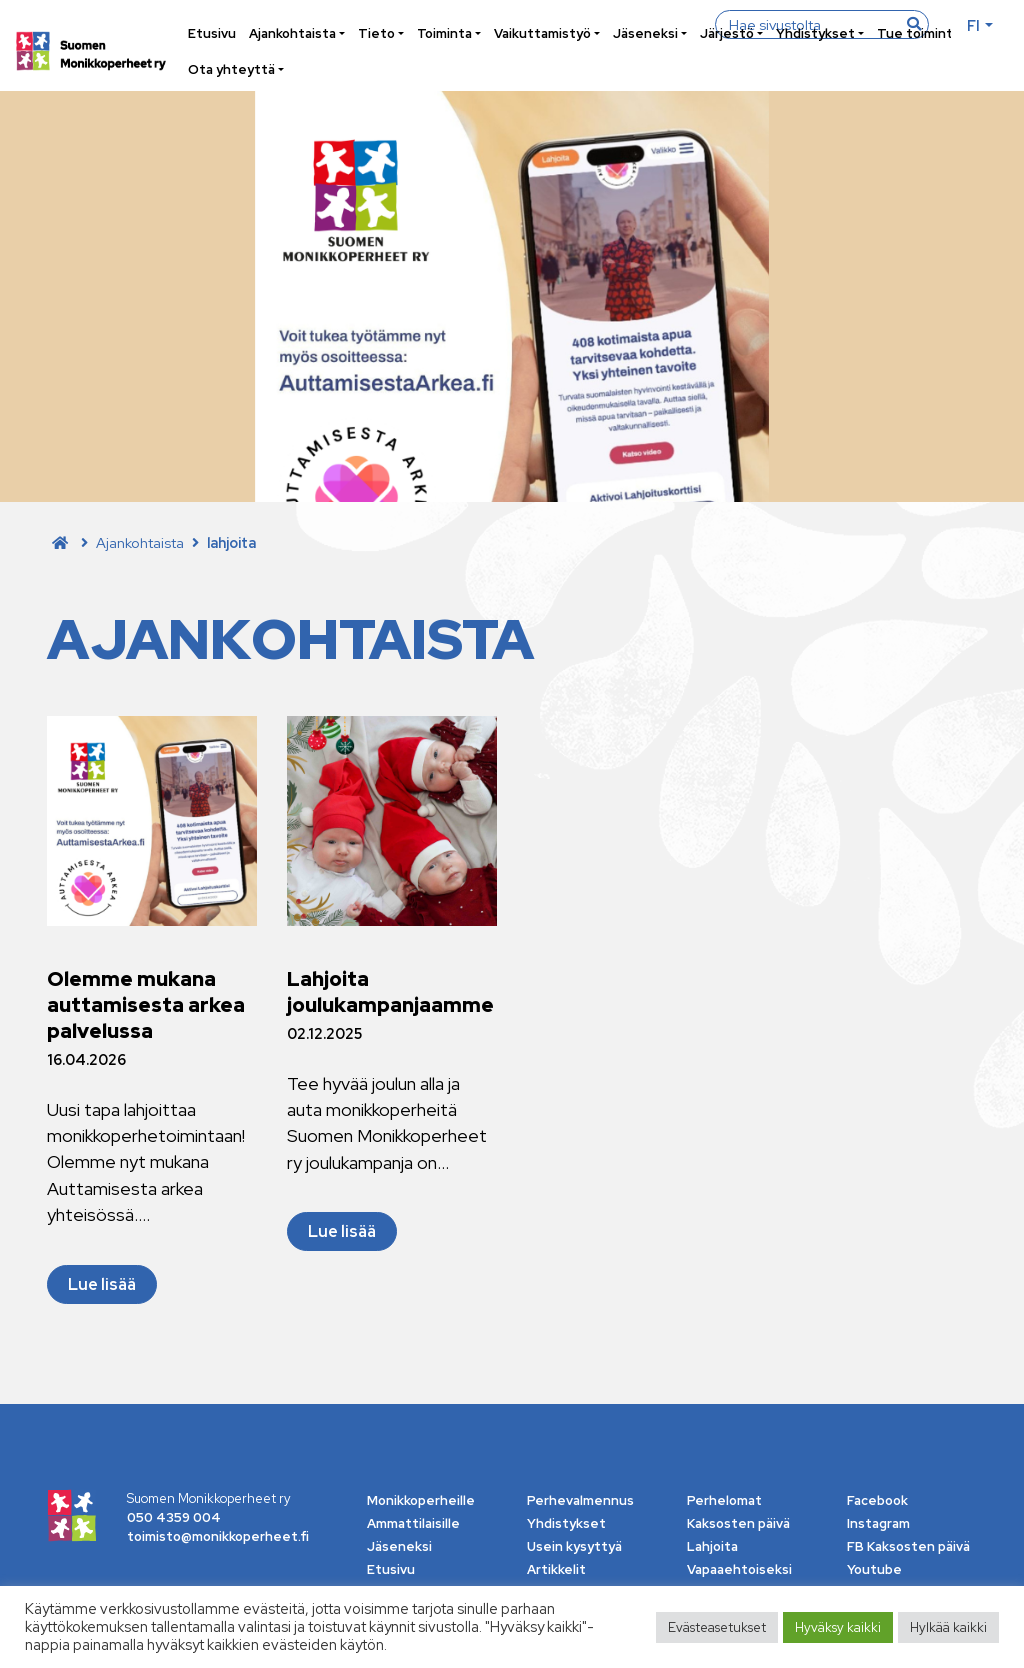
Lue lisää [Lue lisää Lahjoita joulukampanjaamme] (342, 1231)
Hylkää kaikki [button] (948, 1627)
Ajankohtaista (292, 33)
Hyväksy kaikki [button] (838, 1627)
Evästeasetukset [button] (717, 1627)
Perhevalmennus (580, 1500)
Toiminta (444, 33)
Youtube (874, 1569)
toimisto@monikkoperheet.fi (218, 1536)
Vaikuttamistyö (542, 33)
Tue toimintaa (922, 33)
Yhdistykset (815, 33)
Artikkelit (556, 1569)
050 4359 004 (174, 1517)
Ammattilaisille (413, 1523)
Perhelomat (724, 1500)
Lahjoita (712, 1546)
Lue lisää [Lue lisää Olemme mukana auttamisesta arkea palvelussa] (102, 1284)
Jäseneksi (645, 33)
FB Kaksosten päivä (908, 1546)
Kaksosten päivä (738, 1523)
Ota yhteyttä (231, 69)
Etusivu (212, 33)
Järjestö (727, 33)
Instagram (878, 1523)
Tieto (376, 33)
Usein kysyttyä (574, 1546)
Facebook (877, 1500)
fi (973, 25)
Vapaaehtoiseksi (739, 1569)
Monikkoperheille (421, 1500)
